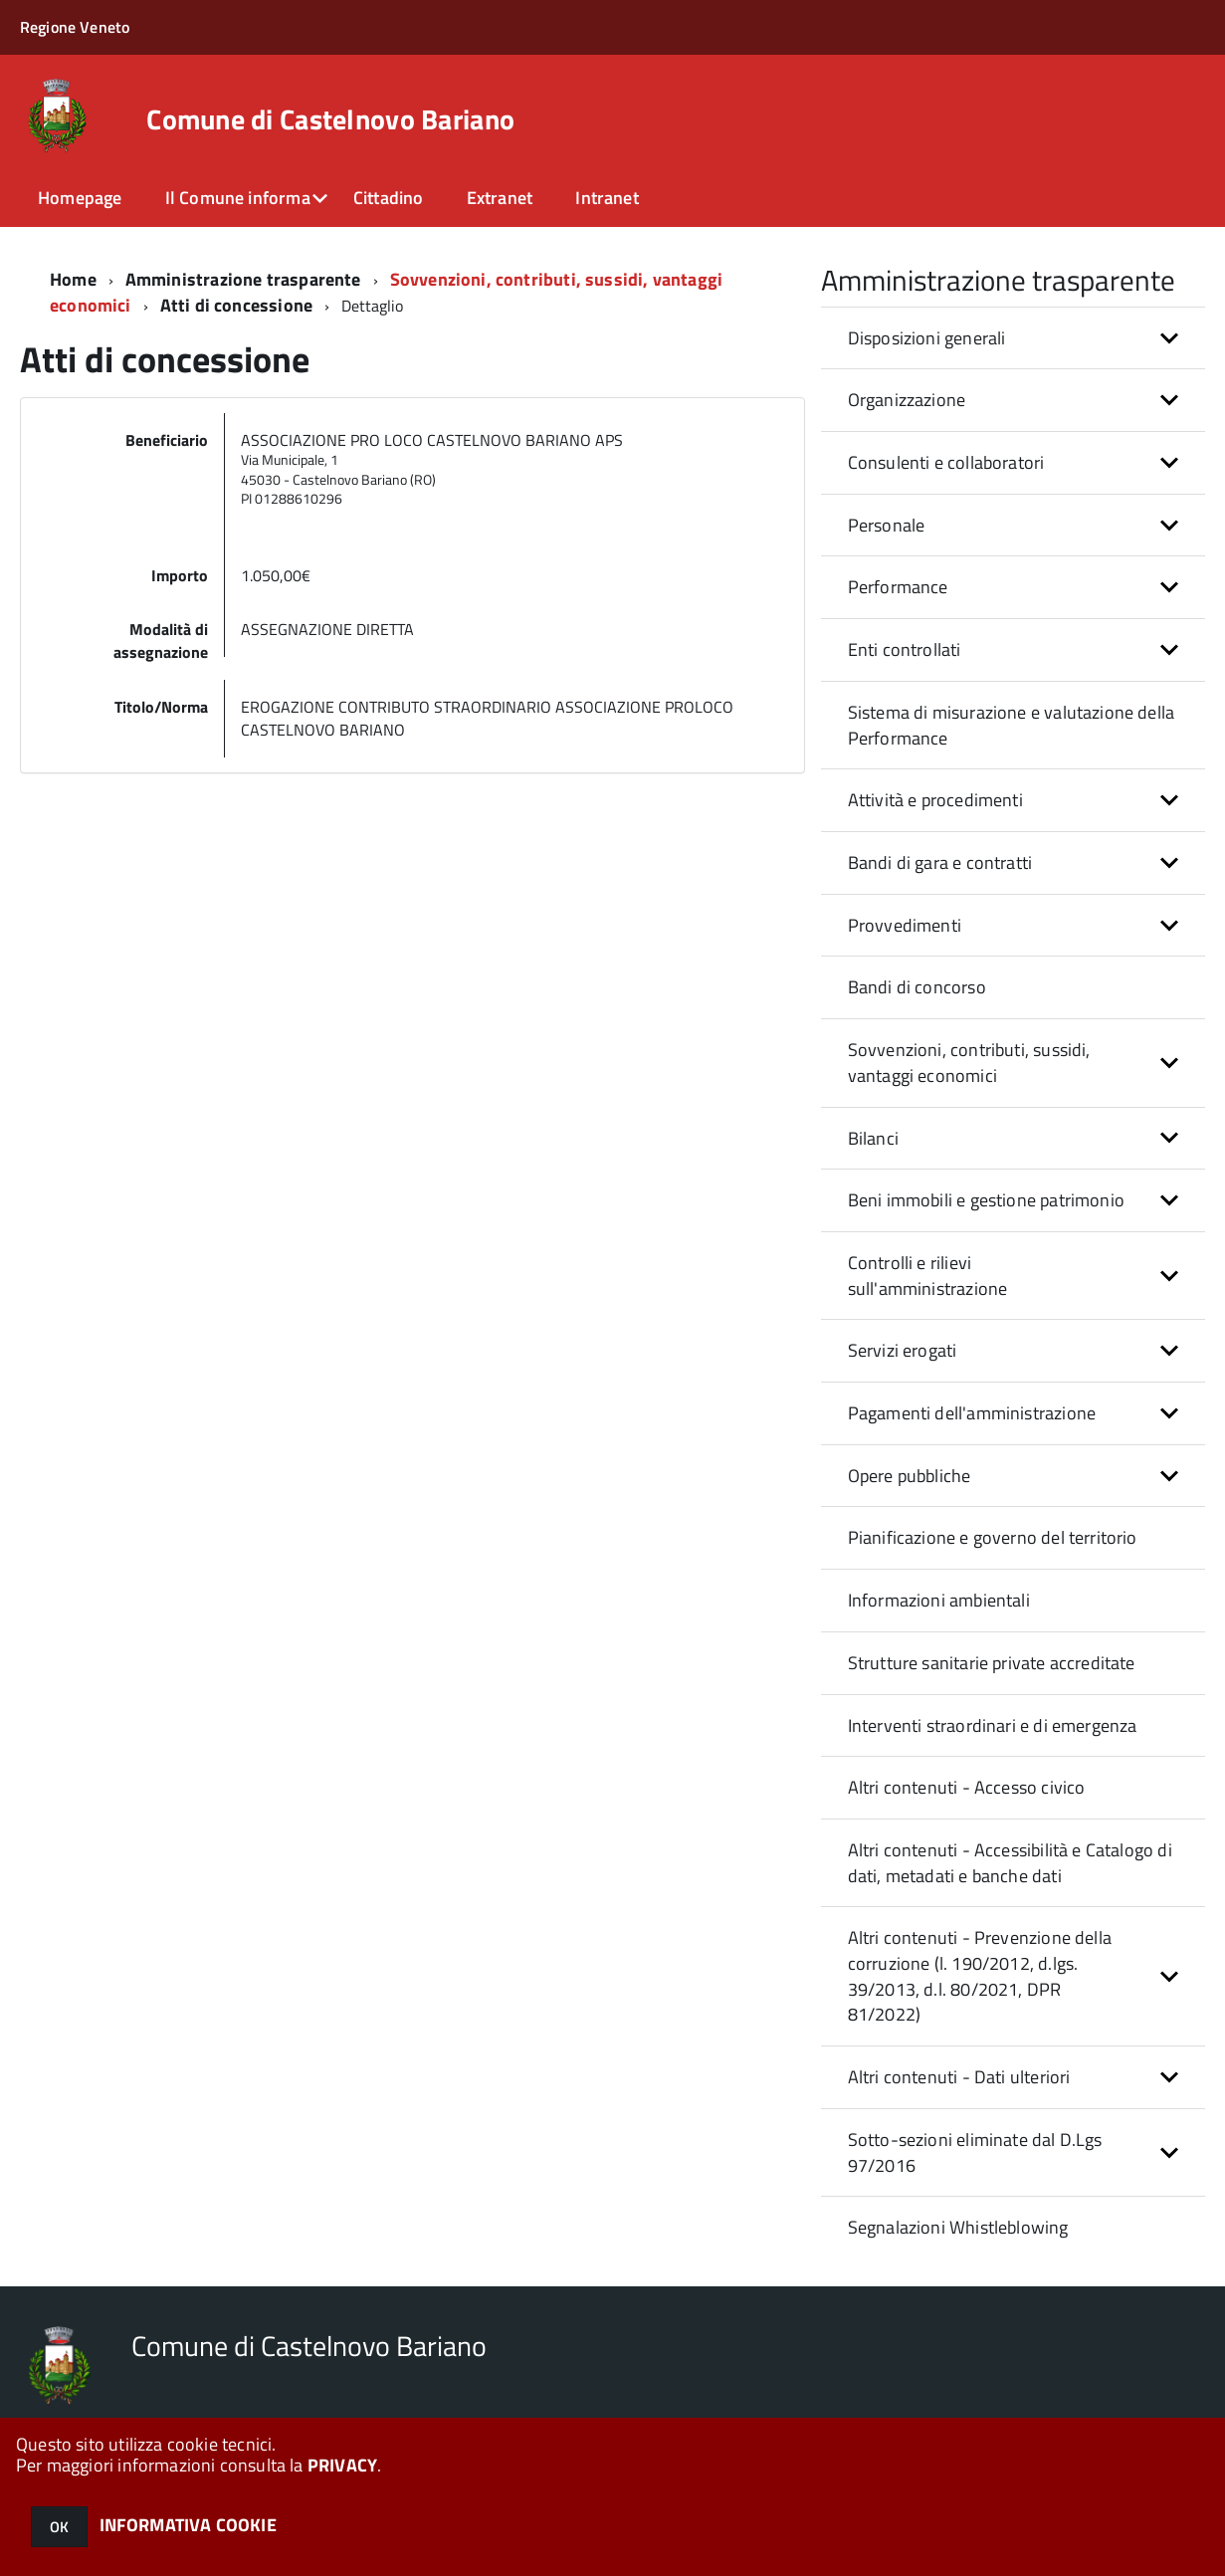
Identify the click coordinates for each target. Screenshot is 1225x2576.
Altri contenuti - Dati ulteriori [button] (959, 2076)
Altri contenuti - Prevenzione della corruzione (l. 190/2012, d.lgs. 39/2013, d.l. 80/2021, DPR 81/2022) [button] (980, 1976)
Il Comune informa (237, 197)
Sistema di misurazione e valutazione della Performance (1011, 725)
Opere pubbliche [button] (909, 1475)
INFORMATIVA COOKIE (188, 2524)
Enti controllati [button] (904, 649)
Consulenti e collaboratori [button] (946, 462)
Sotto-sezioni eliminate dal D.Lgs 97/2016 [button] (975, 2152)
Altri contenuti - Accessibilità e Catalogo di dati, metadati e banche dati (1010, 1862)
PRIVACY (342, 2465)
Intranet (606, 197)
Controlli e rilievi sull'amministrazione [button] (928, 1275)
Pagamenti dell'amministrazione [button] (972, 1412)
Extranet (499, 197)
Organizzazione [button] (907, 399)
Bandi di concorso (917, 986)
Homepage (79, 197)
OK (59, 2526)
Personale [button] (886, 525)
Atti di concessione (236, 305)
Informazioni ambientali (939, 1600)
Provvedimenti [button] (904, 925)
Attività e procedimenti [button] (935, 799)
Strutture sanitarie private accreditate (991, 1662)
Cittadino (388, 197)
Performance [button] (898, 586)
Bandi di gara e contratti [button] (940, 862)
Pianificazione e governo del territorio (992, 1537)
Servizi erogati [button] (902, 1350)
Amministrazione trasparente (243, 279)
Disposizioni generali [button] (927, 337)
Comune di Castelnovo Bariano (330, 119)
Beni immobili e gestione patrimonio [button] (986, 1199)
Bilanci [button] (873, 1138)
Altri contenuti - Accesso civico (967, 1787)
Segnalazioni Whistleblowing (958, 2227)
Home (73, 279)
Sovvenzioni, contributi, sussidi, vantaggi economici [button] (969, 1062)
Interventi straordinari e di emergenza (992, 1725)
